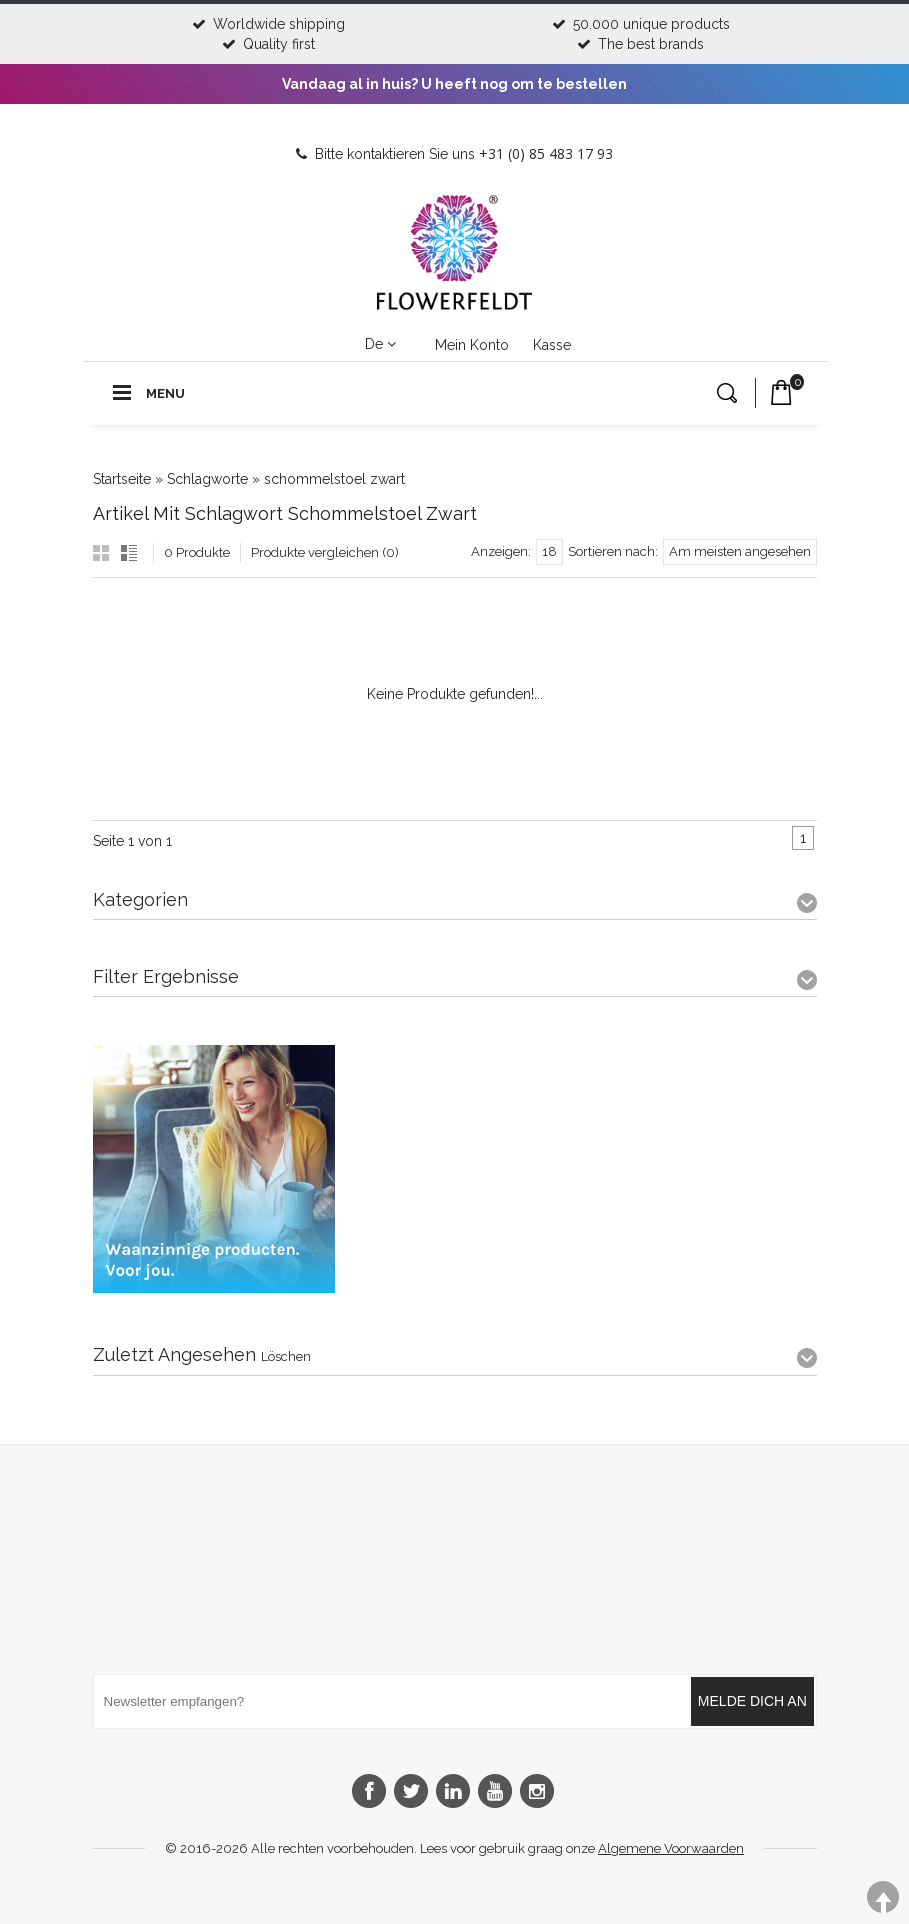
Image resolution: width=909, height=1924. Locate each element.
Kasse (552, 345)
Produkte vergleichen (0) (325, 552)
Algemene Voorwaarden (671, 1848)
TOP (883, 1897)
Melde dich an (752, 1701)
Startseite (122, 479)
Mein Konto (472, 345)
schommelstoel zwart (334, 479)
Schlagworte (207, 479)
